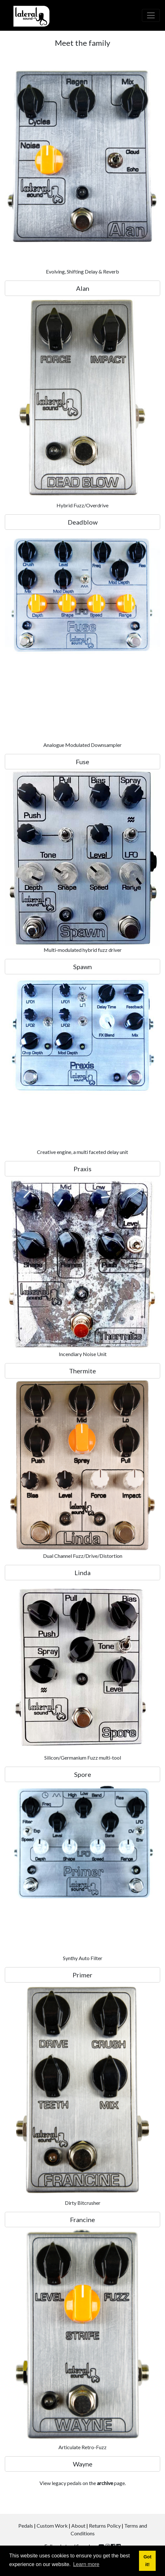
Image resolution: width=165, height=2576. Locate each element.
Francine (82, 2219)
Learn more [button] (86, 2564)
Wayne (82, 2464)
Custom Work (52, 2526)
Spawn (82, 966)
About (78, 2526)
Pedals (25, 2526)
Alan (82, 288)
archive (105, 2483)
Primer (82, 1975)
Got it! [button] (147, 2560)
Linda (82, 1572)
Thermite (82, 1371)
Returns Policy (105, 2526)
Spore (82, 1774)
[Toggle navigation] (151, 15)
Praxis (82, 1169)
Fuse (82, 761)
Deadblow (83, 522)
